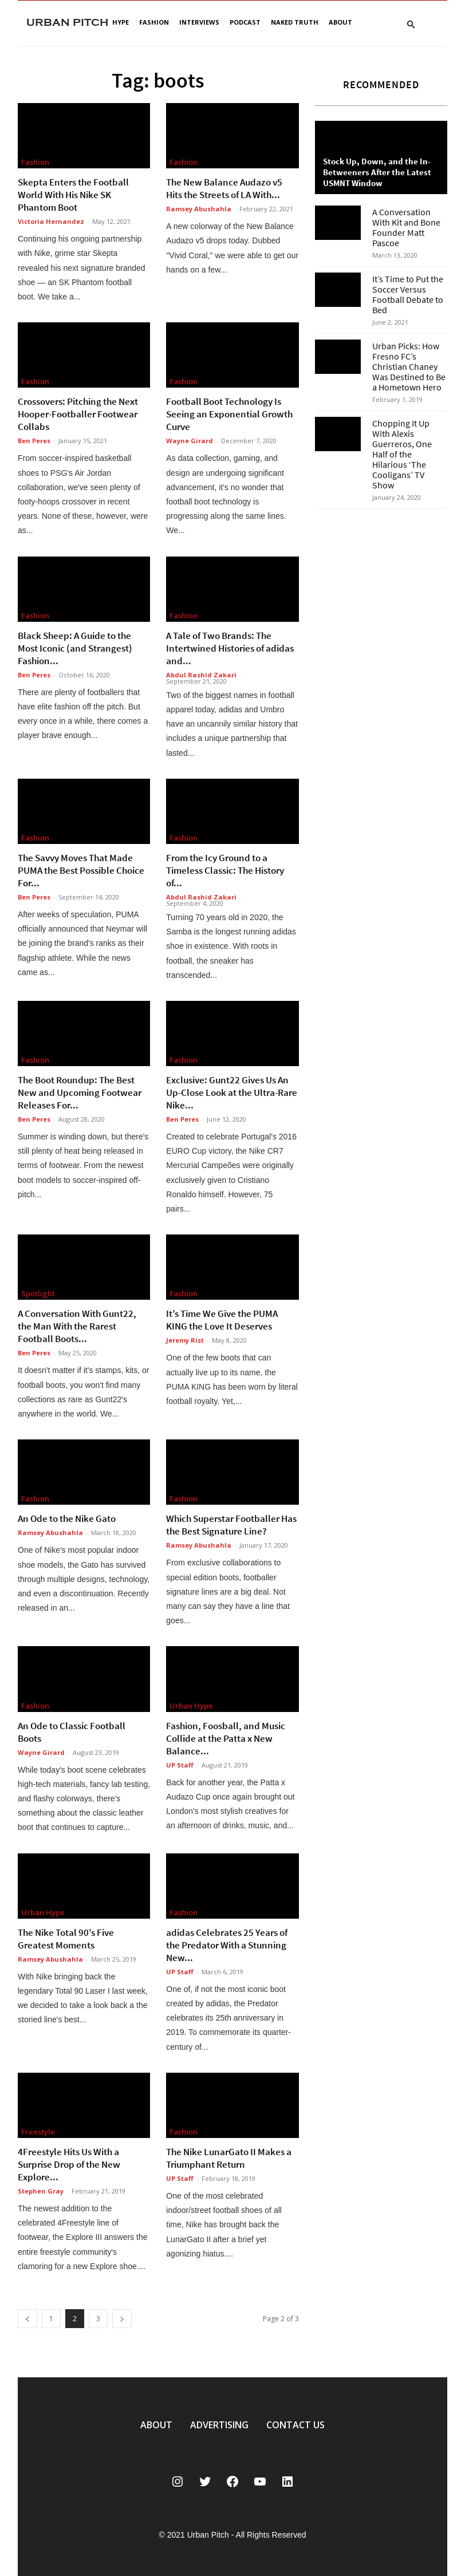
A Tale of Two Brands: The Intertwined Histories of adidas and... (230, 648)
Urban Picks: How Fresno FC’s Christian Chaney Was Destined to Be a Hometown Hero (409, 366)
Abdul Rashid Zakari (201, 674)
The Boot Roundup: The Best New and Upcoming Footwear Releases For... (79, 1092)
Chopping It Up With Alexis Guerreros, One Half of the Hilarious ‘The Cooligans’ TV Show (402, 454)
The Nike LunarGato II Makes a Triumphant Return (228, 2158)
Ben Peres (34, 440)
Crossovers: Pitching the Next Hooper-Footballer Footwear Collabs (78, 414)
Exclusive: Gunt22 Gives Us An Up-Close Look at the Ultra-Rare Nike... (231, 1092)
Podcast (245, 22)
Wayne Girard (189, 440)
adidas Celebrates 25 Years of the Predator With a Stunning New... (226, 1945)
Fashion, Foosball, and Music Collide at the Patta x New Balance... (225, 1738)
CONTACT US (295, 2425)
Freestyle (38, 2132)
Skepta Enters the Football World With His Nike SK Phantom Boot (73, 195)
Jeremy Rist (185, 1340)
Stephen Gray (41, 2191)
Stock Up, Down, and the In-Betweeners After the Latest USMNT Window (377, 172)
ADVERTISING (219, 2425)
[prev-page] (27, 2318)
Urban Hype (191, 1706)
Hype (120, 22)
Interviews (199, 22)
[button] (410, 24)
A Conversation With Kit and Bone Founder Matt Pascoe (406, 227)
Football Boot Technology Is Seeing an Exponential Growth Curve (229, 414)
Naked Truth (294, 22)
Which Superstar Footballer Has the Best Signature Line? (231, 1524)
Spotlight (38, 1293)
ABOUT (156, 2425)
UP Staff (180, 1765)
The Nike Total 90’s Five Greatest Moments (66, 1938)
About (340, 22)
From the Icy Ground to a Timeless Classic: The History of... (225, 870)
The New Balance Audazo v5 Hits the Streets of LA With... (224, 188)
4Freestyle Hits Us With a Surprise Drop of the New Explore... (69, 2164)
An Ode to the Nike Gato (67, 1518)
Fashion (154, 22)
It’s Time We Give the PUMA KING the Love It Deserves (222, 1319)
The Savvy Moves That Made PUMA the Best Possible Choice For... (81, 870)
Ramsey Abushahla (198, 208)
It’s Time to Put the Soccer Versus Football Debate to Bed (407, 294)
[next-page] (122, 2318)
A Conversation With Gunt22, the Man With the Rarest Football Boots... (77, 1326)
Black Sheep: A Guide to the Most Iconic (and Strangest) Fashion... (75, 648)
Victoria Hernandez (51, 221)
